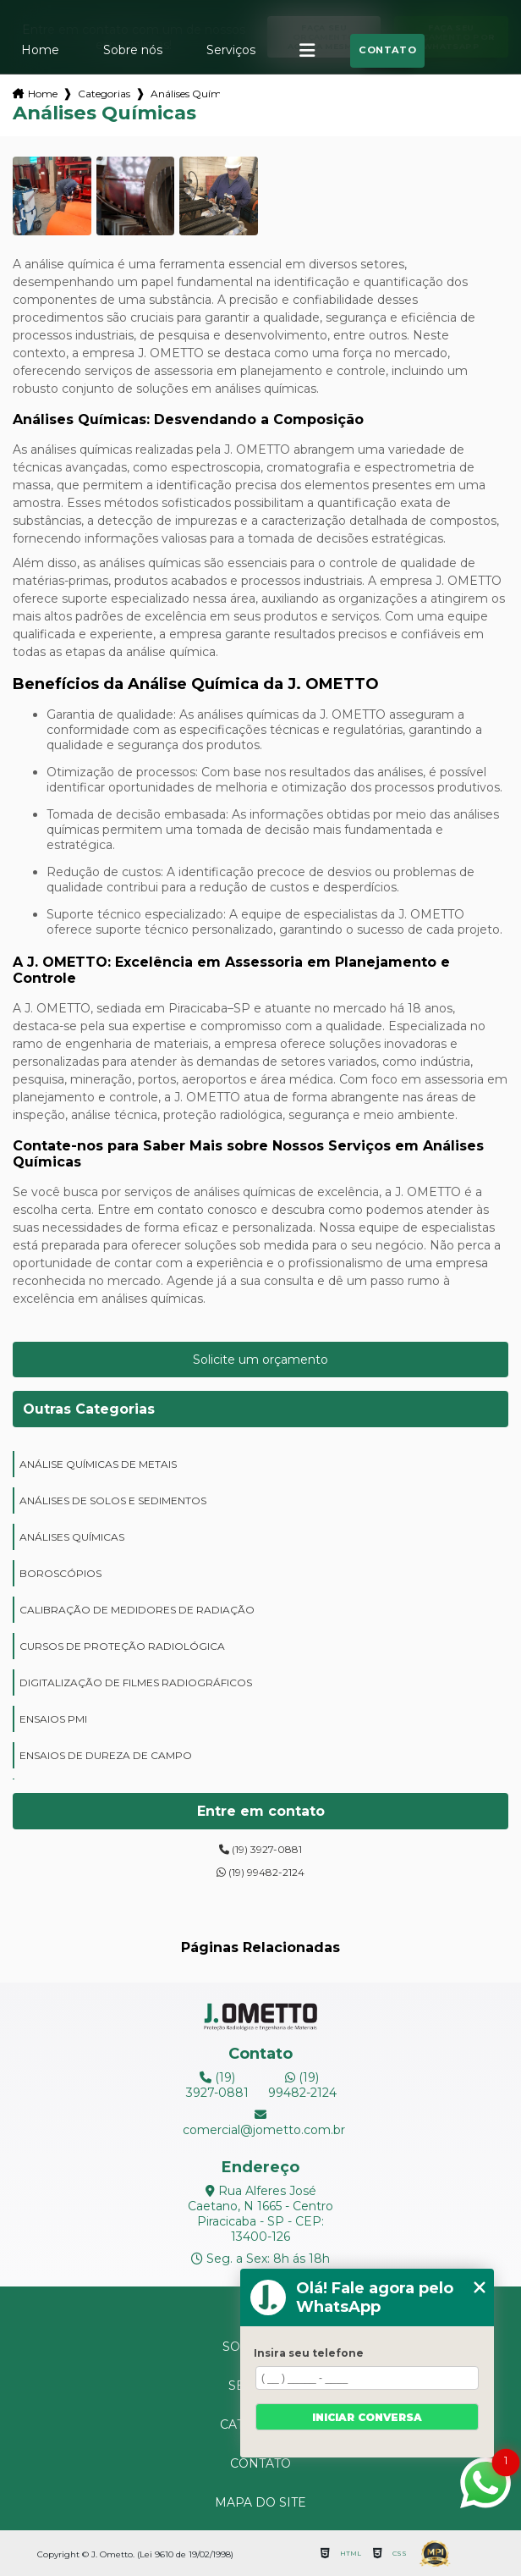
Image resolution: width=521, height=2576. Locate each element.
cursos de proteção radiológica (122, 1646)
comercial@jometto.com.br (260, 2123)
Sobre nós (132, 50)
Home (40, 50)
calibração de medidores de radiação (137, 1609)
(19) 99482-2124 (260, 1872)
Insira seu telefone (309, 2353)
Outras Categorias (89, 1409)
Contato (387, 50)
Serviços (230, 50)
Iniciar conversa (367, 2417)
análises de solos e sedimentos (112, 1500)
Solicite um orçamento (260, 1359)
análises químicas (71, 1537)
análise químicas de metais (98, 1464)
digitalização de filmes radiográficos (135, 1682)
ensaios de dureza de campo (105, 1755)
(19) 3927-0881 (260, 1849)
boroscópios (60, 1573)
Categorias (104, 93)
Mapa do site (260, 2502)
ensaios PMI (53, 1719)
